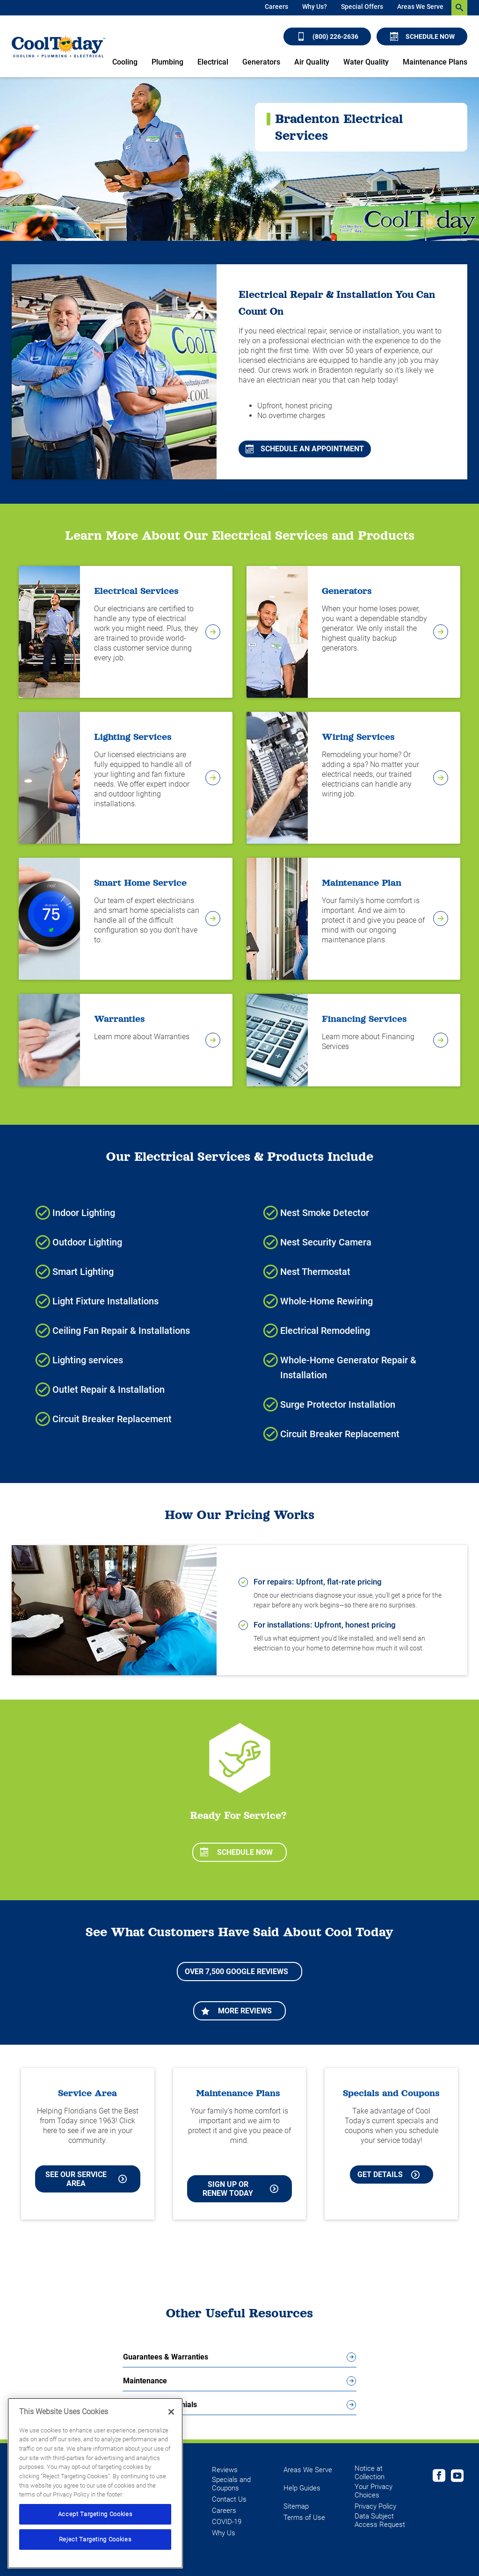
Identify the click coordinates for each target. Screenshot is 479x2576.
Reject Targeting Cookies (95, 2539)
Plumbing (167, 62)
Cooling (125, 62)
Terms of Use (304, 2517)
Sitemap (296, 2506)
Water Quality (366, 62)
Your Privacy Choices (373, 2490)
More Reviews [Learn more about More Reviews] (236, 2010)
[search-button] (459, 7)
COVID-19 (226, 2522)
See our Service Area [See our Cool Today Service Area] (85, 2179)
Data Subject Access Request (380, 2520)
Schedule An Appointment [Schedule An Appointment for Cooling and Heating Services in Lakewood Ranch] (305, 448)
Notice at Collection (370, 2472)
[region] (95, 2483)
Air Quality (311, 62)
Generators (261, 62)
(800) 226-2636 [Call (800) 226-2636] (327, 36)
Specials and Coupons (231, 2483)
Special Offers (362, 6)
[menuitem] (276, 8)
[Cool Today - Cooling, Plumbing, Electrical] (58, 46)
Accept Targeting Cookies (95, 2514)
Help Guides (301, 2488)
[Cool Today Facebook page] (439, 2476)
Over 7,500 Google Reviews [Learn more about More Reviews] (236, 1971)
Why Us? (314, 6)
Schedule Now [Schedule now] (422, 36)
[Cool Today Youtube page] (457, 2476)
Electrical (212, 62)
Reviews (225, 2470)
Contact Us (229, 2499)
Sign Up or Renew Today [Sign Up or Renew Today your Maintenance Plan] (240, 2189)
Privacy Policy (375, 2506)
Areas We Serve (420, 6)
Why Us (223, 2533)
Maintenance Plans (435, 62)
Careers (276, 6)
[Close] (171, 2412)
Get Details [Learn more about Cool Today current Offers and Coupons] (388, 2174)
